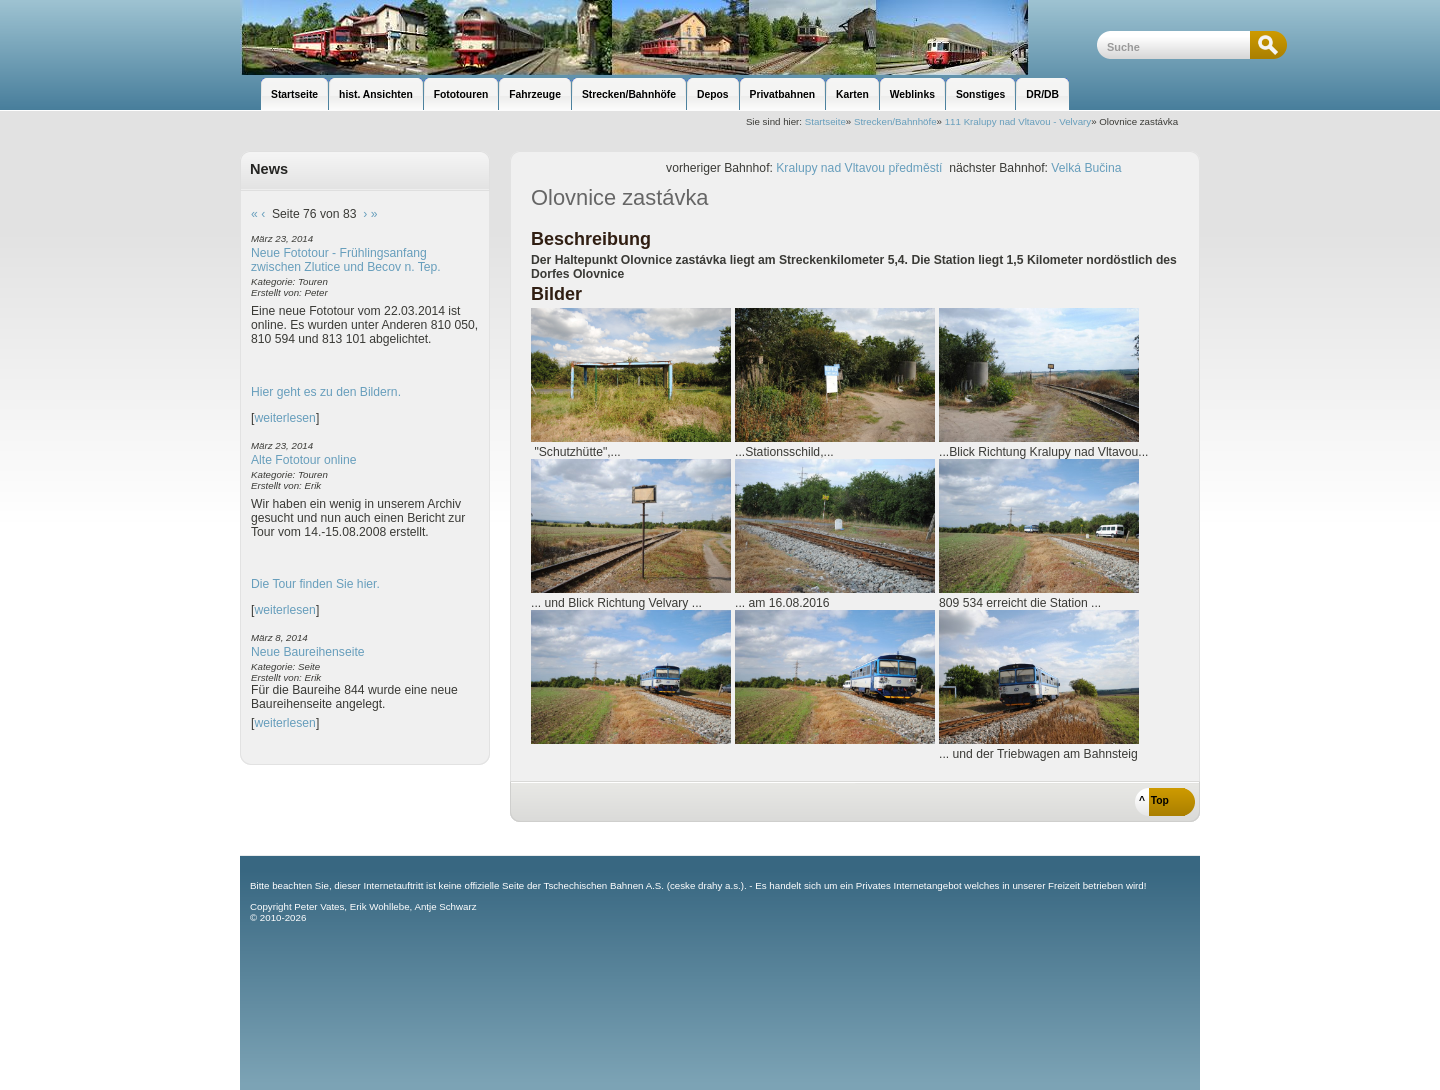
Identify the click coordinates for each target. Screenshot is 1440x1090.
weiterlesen (285, 418)
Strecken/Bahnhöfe (895, 121)
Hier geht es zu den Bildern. (326, 392)
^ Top (1154, 800)
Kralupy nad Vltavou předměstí (859, 168)
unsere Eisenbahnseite (668, 37)
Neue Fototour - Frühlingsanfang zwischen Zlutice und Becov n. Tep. (346, 260)
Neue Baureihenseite (308, 652)
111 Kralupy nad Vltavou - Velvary (1018, 121)
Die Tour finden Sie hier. (315, 584)
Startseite (825, 121)
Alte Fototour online (303, 460)
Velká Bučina (1086, 168)
